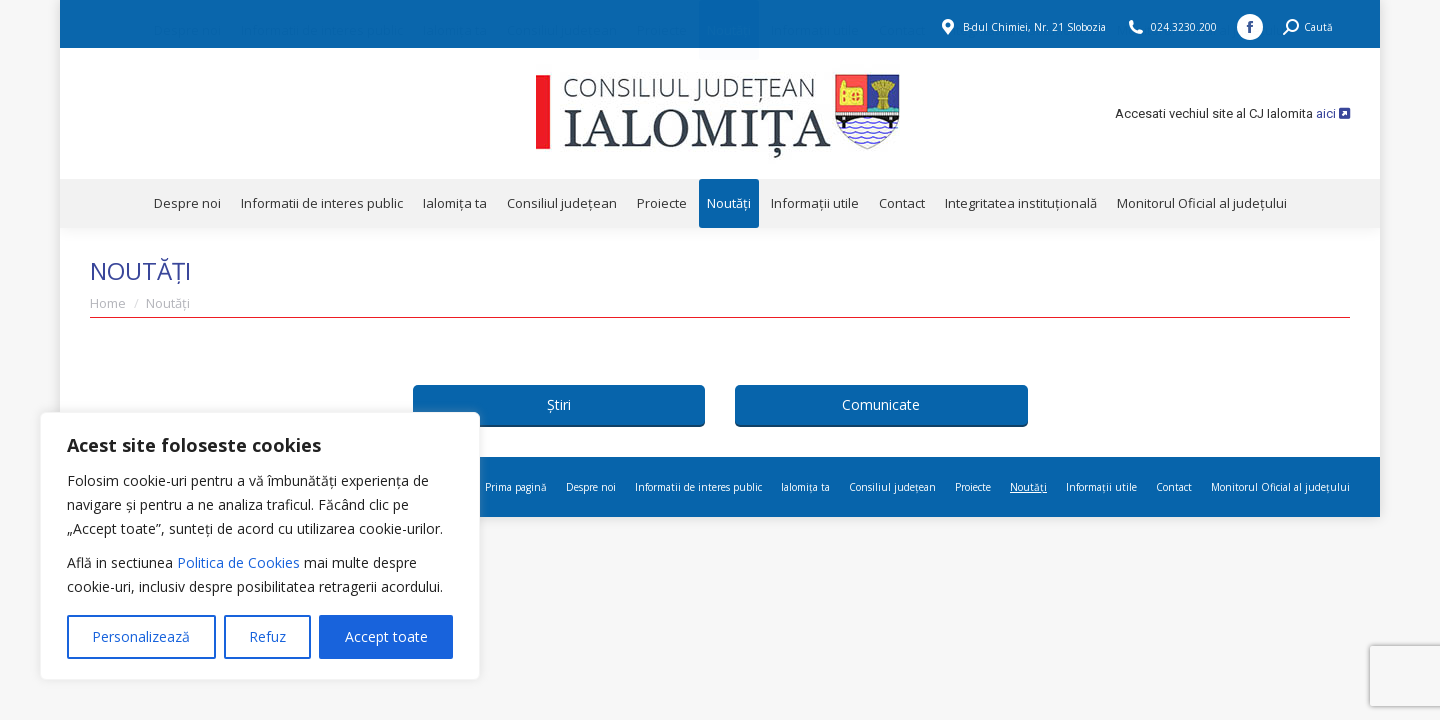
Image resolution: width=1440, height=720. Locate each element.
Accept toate (386, 636)
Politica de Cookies (238, 562)
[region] (260, 546)
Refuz (267, 636)
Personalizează (141, 636)
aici (1333, 113)
